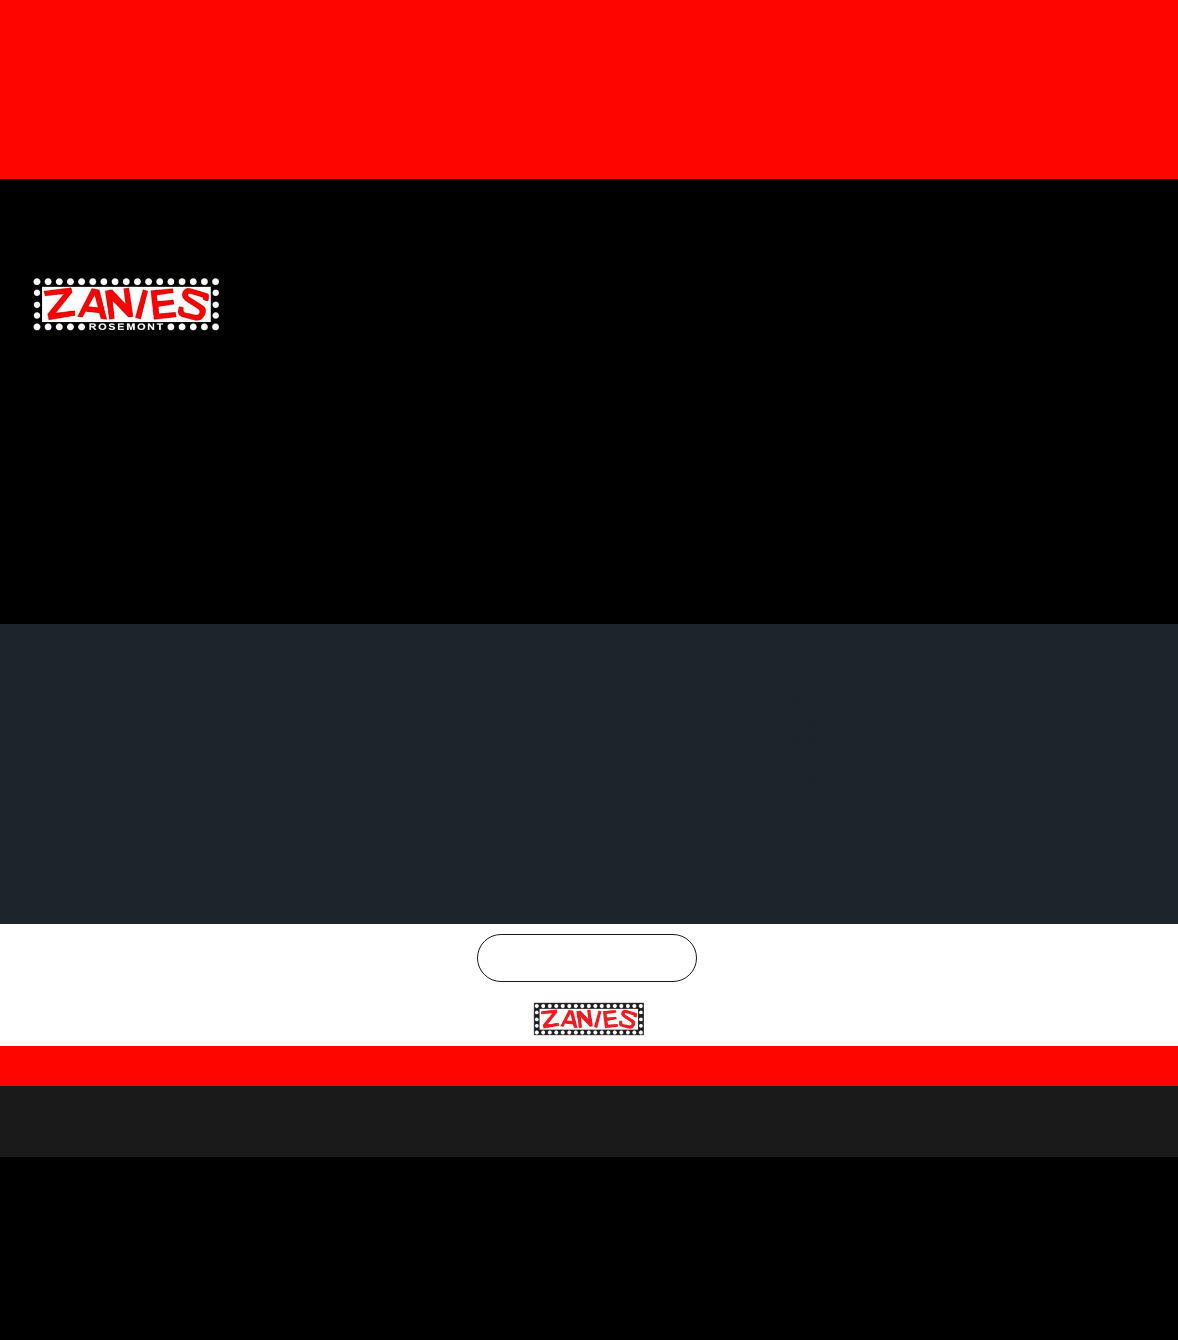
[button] (26, 126)
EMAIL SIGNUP (778, 271)
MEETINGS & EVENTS (996, 271)
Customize (834, 1298)
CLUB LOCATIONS (580, 271)
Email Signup (751, 209)
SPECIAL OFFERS (878, 271)
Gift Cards (654, 209)
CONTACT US (1104, 271)
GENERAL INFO (684, 271)
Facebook (881, 209)
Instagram (1104, 209)
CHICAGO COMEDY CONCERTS (1059, 316)
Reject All (965, 1298)
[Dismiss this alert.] (1159, 23)
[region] (589, 1280)
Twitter (991, 209)
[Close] (1164, 1230)
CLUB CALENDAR (469, 271)
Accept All (1092, 1298)
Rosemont (599, 1141)
